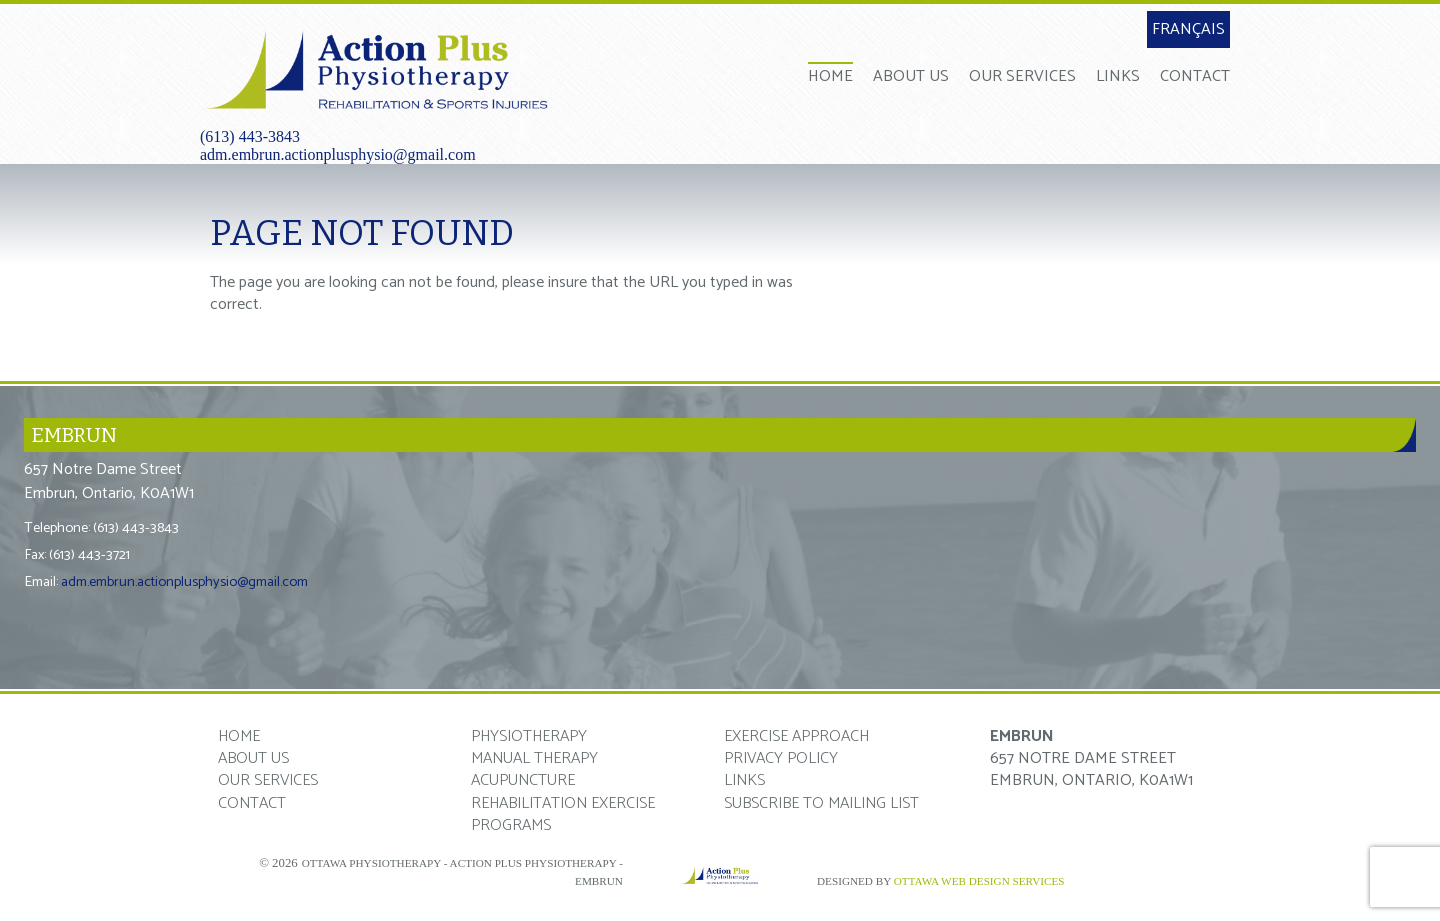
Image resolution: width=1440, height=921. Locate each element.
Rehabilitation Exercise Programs (563, 814)
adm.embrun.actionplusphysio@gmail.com (338, 154)
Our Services (1022, 76)
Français (1188, 29)
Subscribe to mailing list (821, 803)
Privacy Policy (781, 758)
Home (830, 75)
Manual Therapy (534, 758)
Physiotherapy (529, 736)
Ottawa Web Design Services (979, 881)
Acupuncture (523, 780)
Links (1118, 76)
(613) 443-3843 (250, 136)
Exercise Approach (796, 736)
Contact (1195, 76)
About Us (911, 76)
